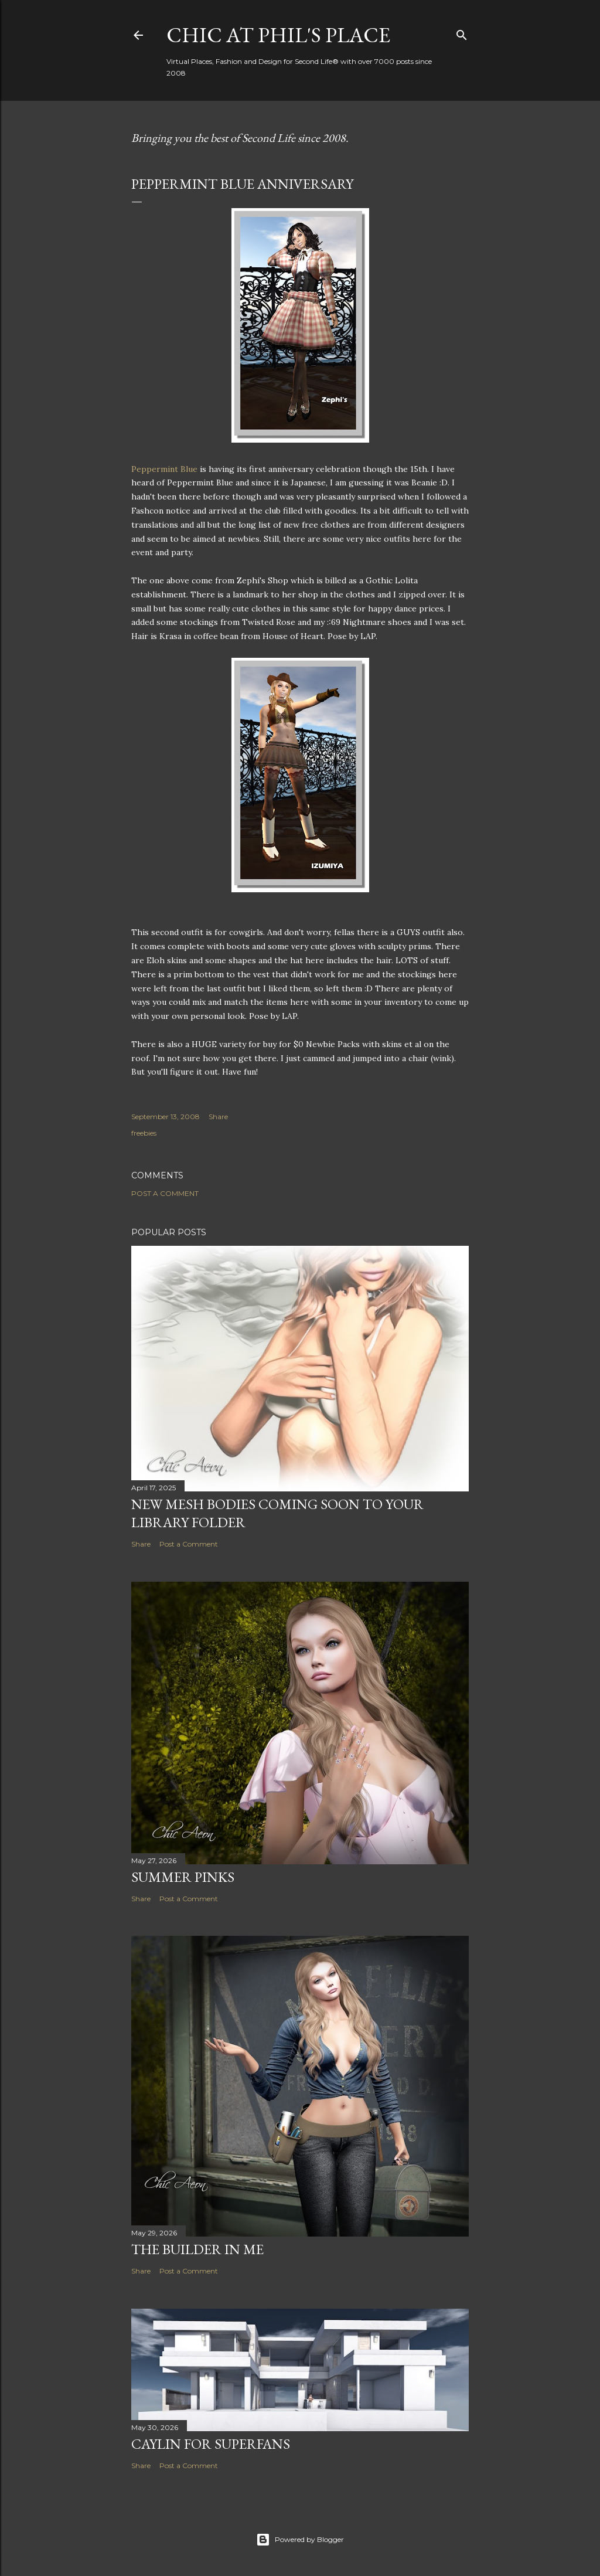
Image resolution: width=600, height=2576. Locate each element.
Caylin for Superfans (210, 2444)
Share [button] (218, 1116)
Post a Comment (165, 1193)
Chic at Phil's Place (278, 35)
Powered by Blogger (300, 2540)
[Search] (462, 32)
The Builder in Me (197, 2249)
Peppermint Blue (164, 469)
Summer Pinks (182, 1877)
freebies (143, 1133)
